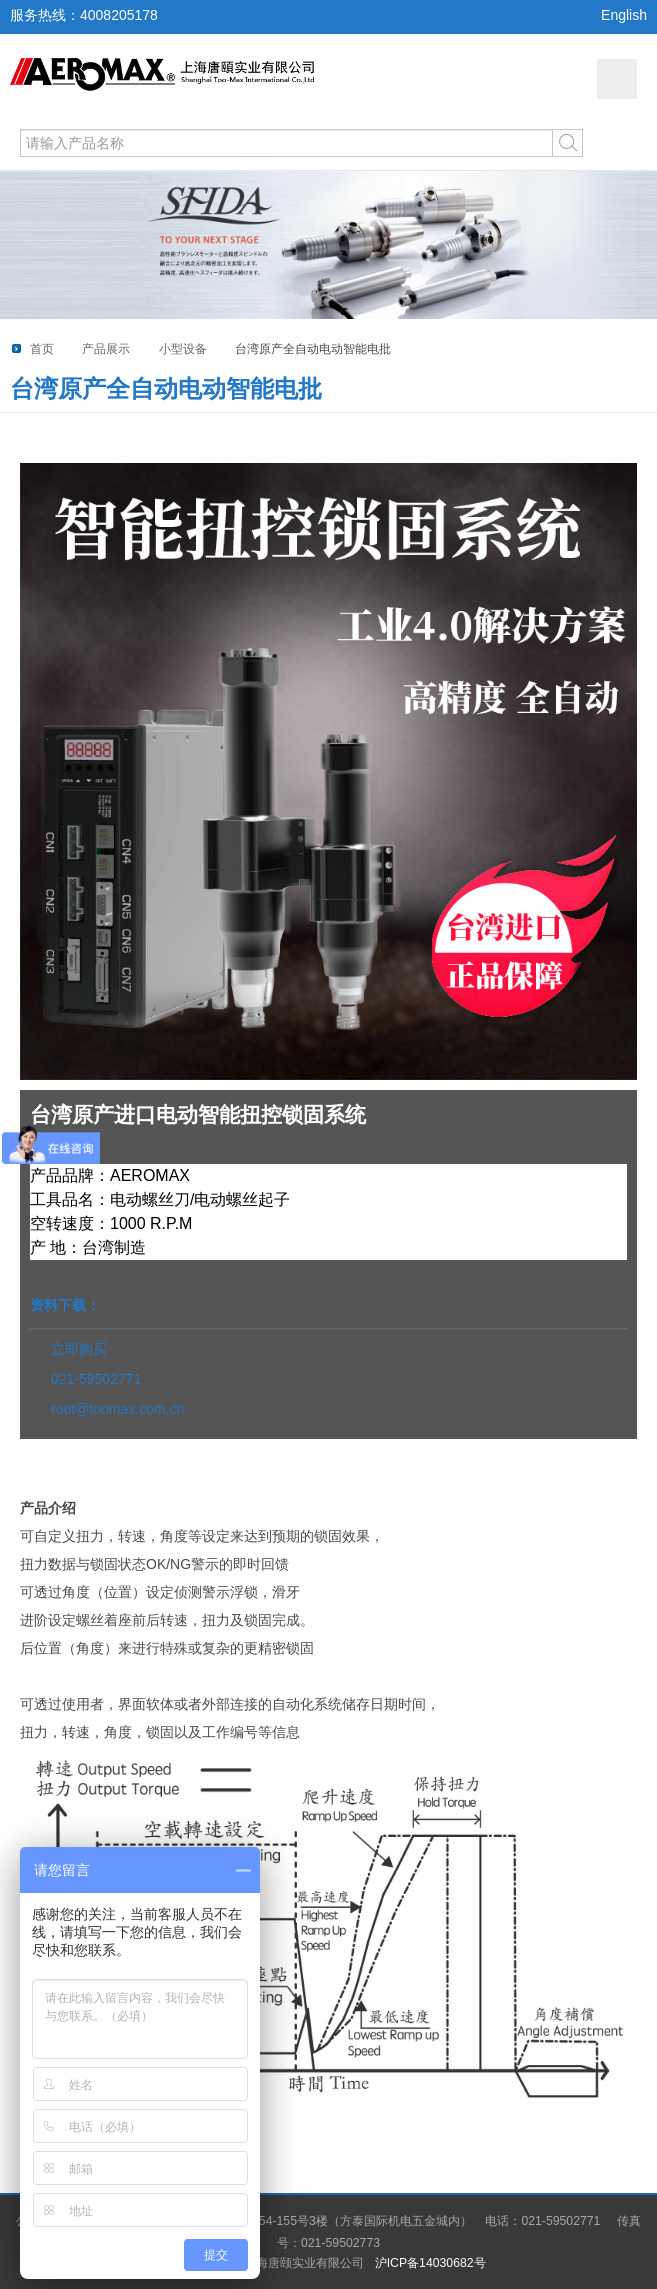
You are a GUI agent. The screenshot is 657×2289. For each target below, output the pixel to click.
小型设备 (183, 349)
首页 (42, 349)
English (624, 15)
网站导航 (617, 79)
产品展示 (106, 349)
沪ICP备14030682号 (430, 2263)
